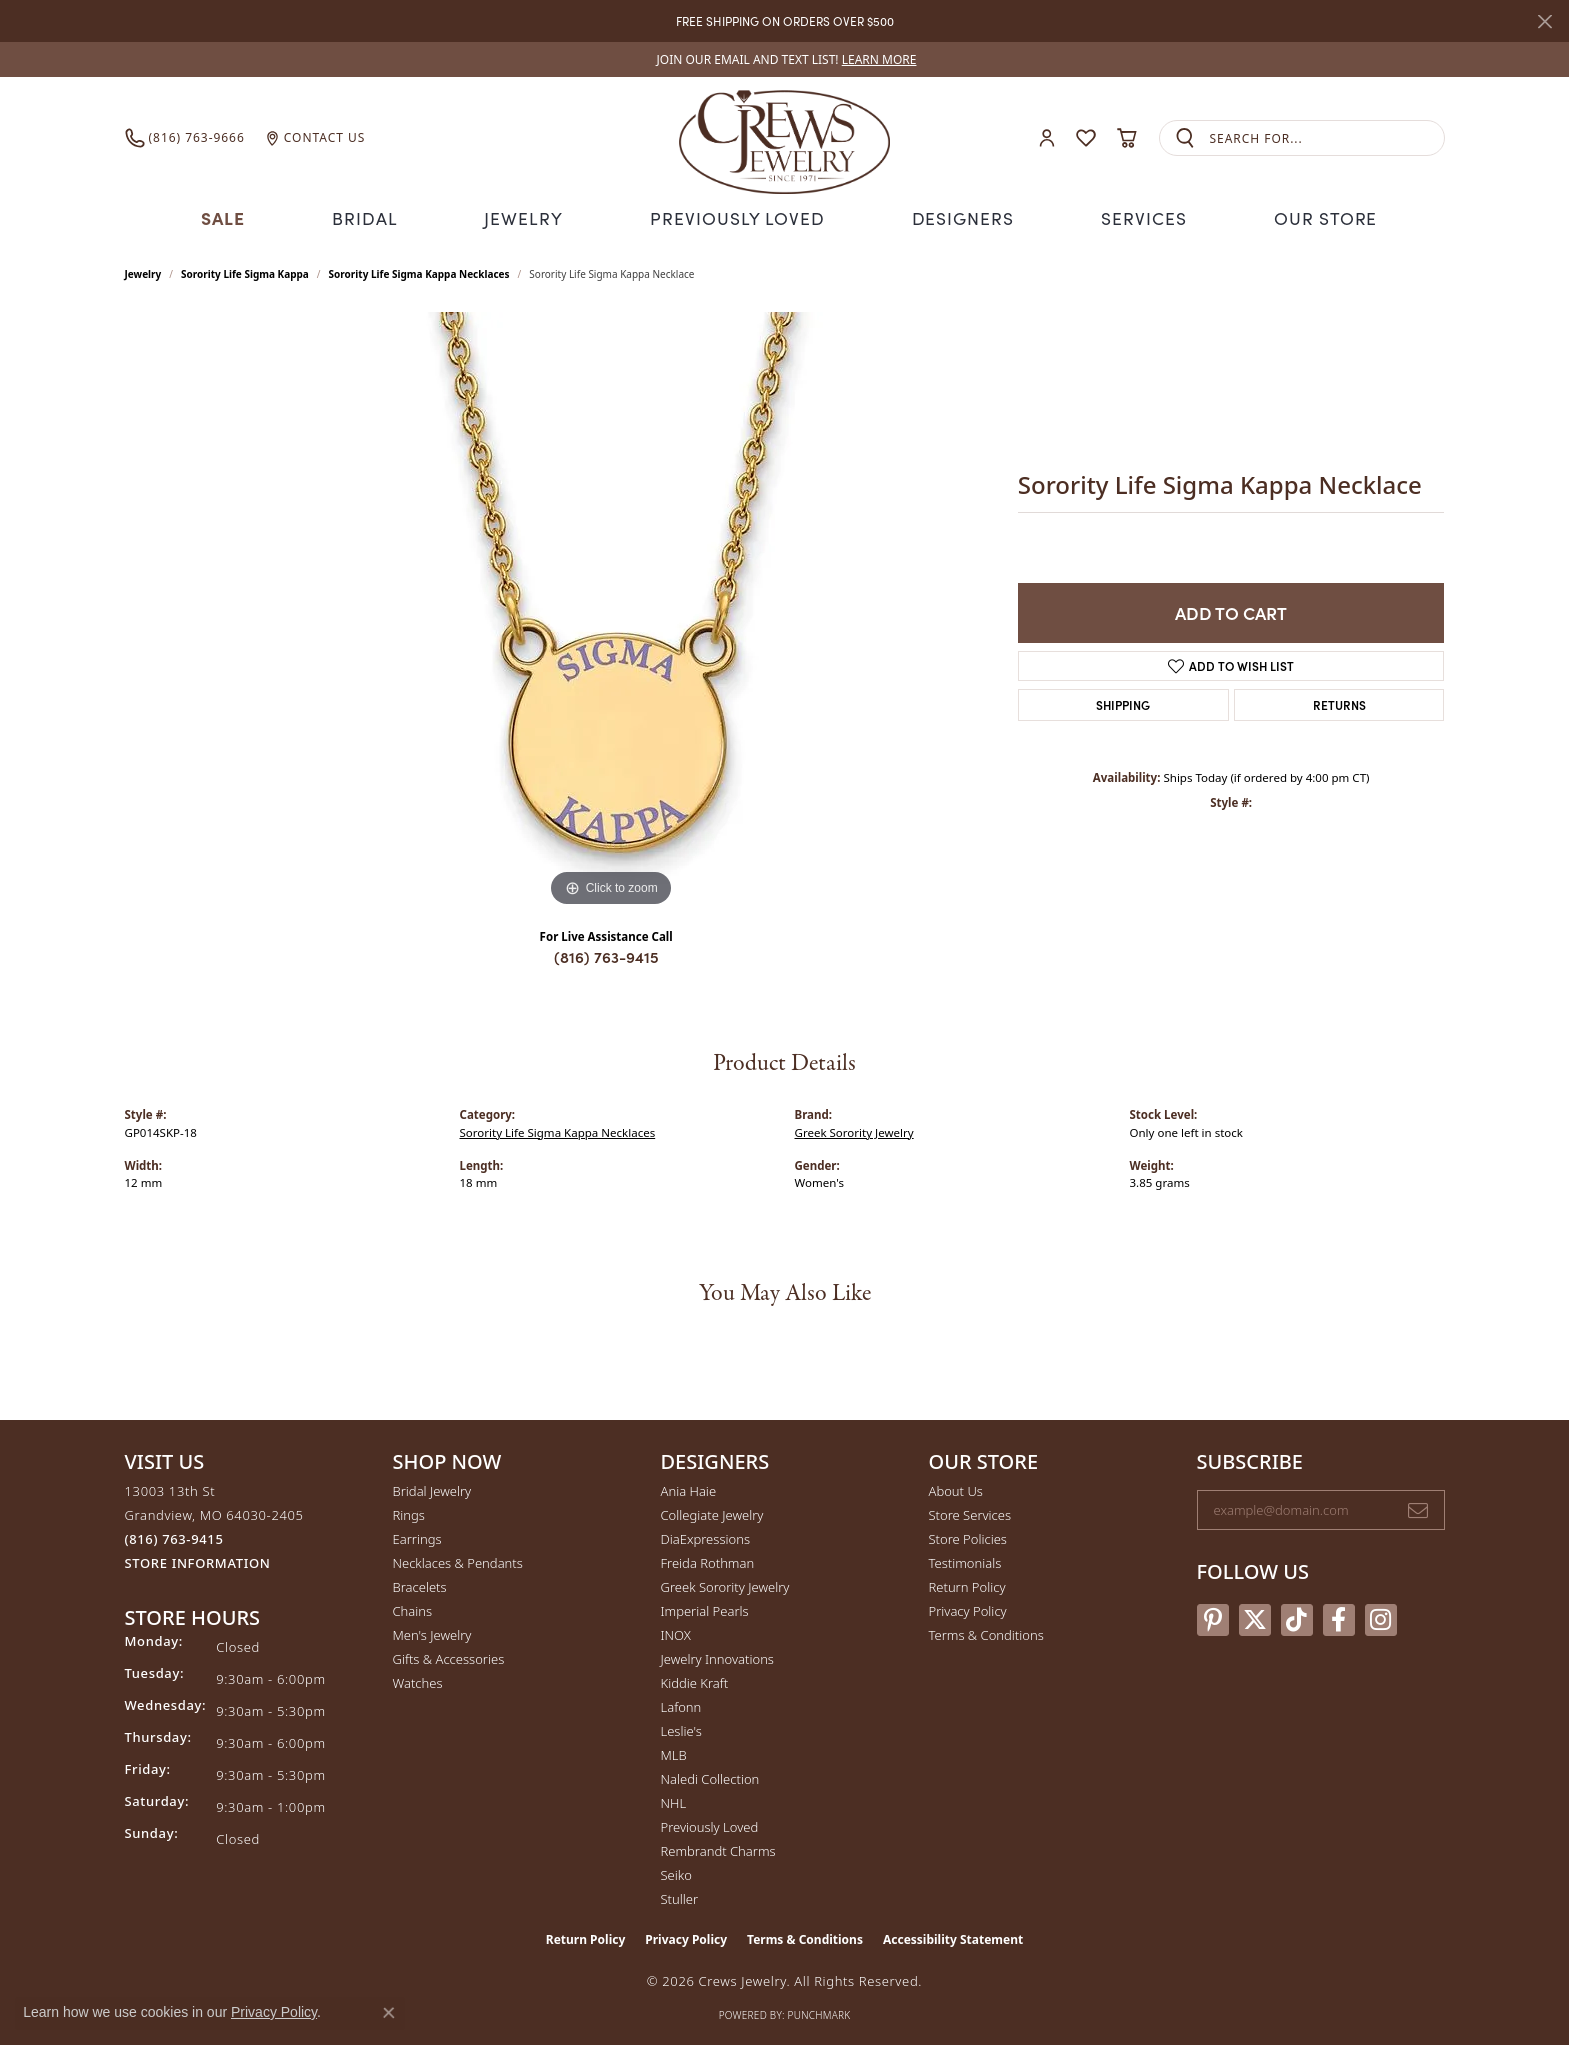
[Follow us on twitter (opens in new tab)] (1255, 1617)
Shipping (1123, 701)
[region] (611, 610)
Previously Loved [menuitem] (710, 1825)
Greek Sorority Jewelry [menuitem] (725, 1585)
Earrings (417, 1537)
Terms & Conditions (986, 1633)
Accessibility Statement (953, 1937)
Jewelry (531, 216)
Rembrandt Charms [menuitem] (718, 1849)
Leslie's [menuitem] (681, 1729)
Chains (413, 1609)
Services (1136, 216)
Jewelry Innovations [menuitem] (717, 1657)
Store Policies (968, 1537)
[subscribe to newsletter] (1418, 1508)
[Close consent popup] (389, 2013)
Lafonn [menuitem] (681, 1705)
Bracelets (420, 1585)
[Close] (1544, 21)
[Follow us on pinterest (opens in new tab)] (1213, 1617)
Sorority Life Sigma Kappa (245, 272)
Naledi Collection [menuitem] (710, 1777)
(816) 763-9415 (606, 954)
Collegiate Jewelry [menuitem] (712, 1513)
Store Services (970, 1513)
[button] (1047, 138)
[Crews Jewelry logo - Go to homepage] (784, 138)
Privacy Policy (968, 1609)
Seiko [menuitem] (676, 1873)
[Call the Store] (174, 1537)
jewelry (143, 272)
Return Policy (967, 1585)
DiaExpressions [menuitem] (705, 1537)
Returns (1339, 701)
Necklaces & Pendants (458, 1561)
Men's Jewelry (432, 1633)
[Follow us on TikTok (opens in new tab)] (1297, 1617)
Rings (409, 1513)
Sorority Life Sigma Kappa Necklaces (419, 272)
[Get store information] (198, 1561)
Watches (418, 1681)
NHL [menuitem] (674, 1801)
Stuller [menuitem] (680, 1897)
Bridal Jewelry (432, 1489)
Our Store (1317, 216)
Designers (956, 216)
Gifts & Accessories (449, 1657)
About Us (956, 1489)
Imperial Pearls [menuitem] (705, 1609)
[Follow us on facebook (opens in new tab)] (1339, 1617)
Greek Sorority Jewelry (854, 1129)
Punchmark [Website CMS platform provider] (819, 2013)
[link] (785, 59)
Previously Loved (738, 216)
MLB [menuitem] (674, 1753)
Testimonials (965, 1561)
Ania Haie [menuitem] (689, 1489)
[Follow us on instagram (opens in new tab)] (1381, 1617)
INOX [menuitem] (676, 1633)
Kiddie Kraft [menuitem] (695, 1681)
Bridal (372, 216)
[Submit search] (1185, 138)
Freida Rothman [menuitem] (708, 1561)
